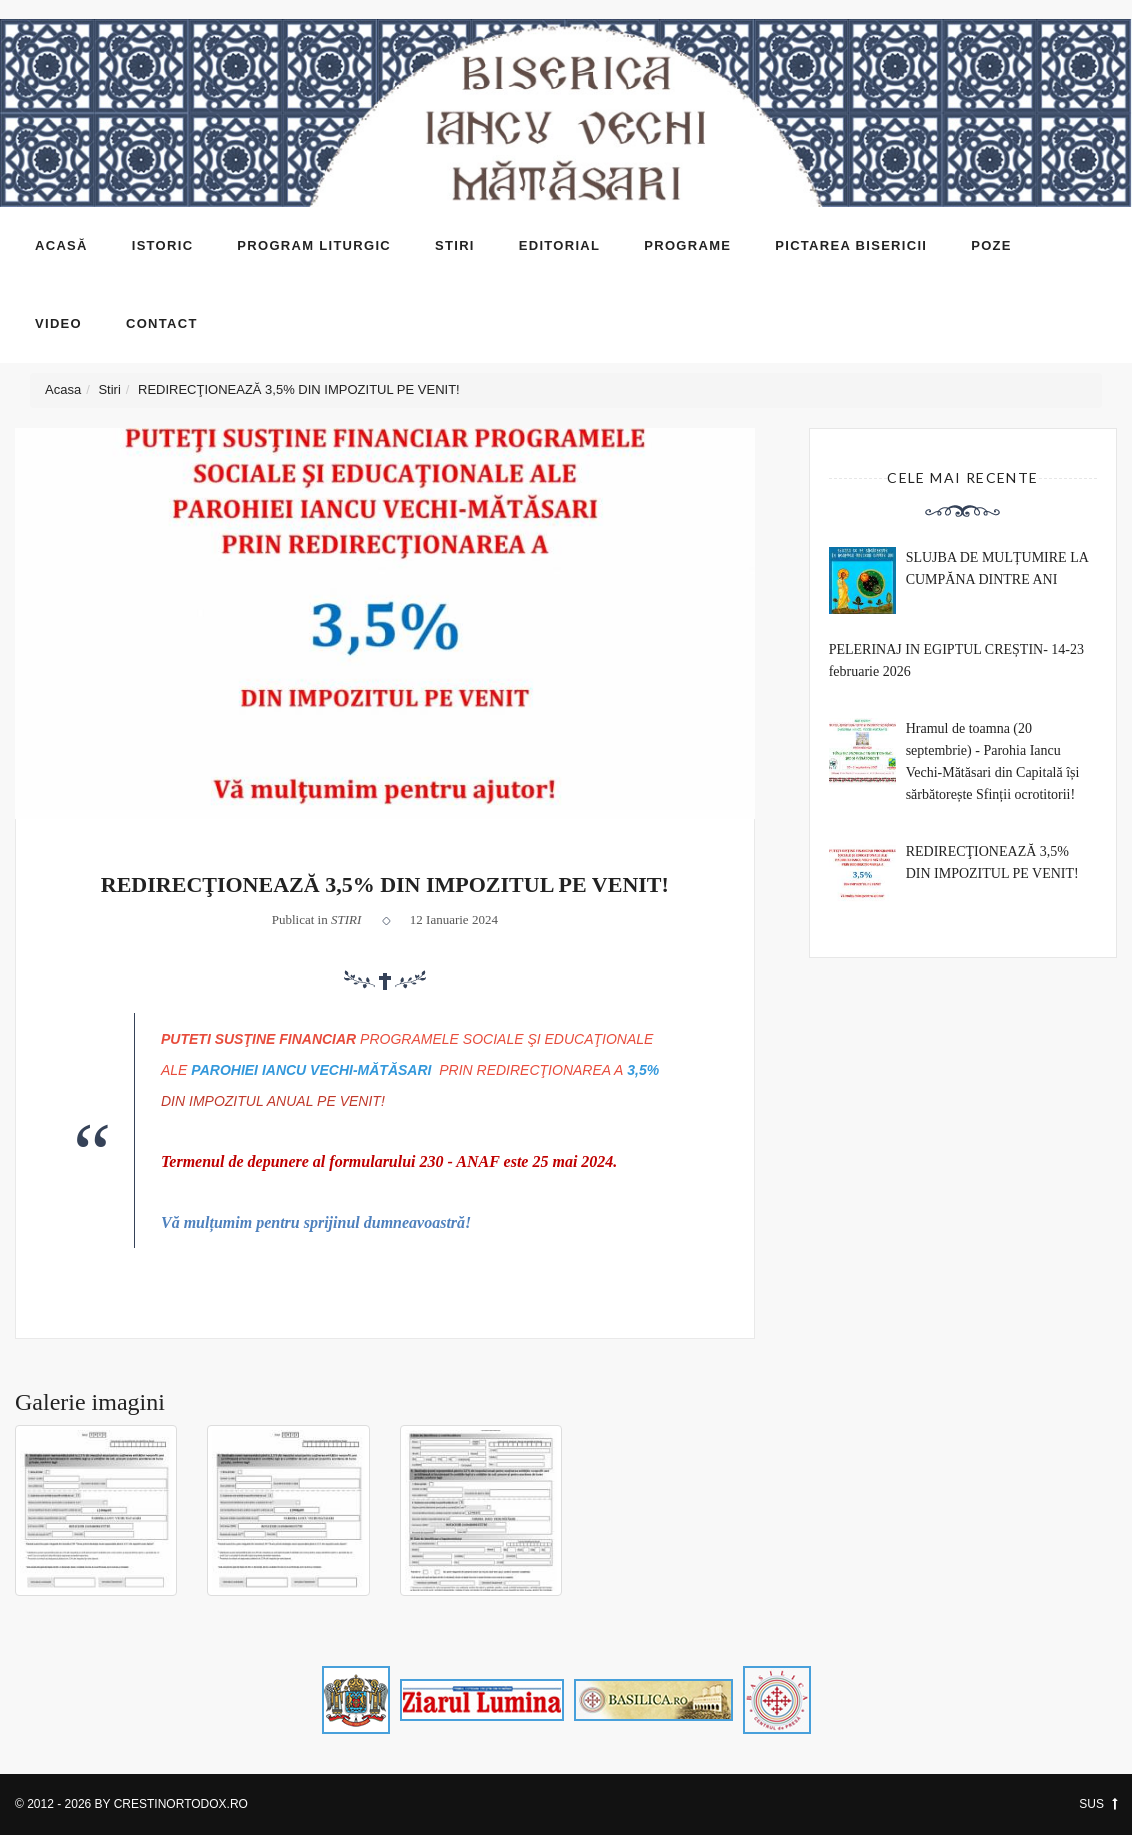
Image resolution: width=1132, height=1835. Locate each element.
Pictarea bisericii (851, 245)
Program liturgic (314, 245)
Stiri (455, 245)
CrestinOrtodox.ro (181, 1804)
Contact (162, 323)
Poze (991, 245)
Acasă (61, 245)
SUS (1098, 1804)
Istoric (163, 245)
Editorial (560, 245)
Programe (687, 245)
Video (58, 323)
